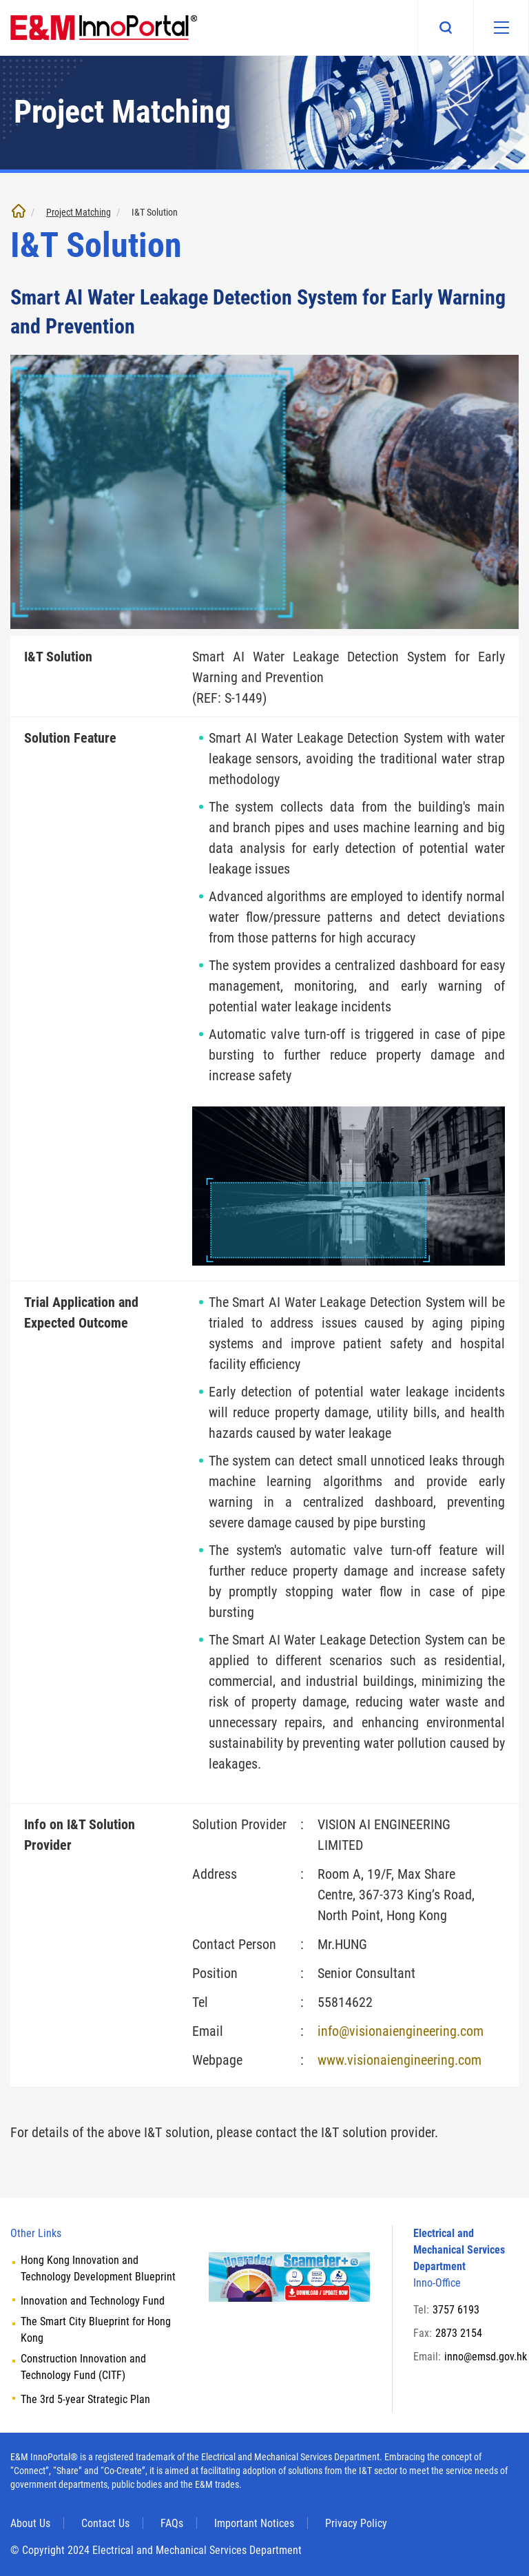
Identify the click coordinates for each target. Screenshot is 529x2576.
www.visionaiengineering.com (399, 2060)
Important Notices (254, 2523)
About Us (30, 2523)
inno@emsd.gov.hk (485, 2356)
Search (445, 27)
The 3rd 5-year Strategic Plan (85, 2399)
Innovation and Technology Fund (93, 2300)
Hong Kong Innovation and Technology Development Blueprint (98, 2268)
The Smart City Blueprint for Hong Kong (96, 2330)
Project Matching (78, 212)
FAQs (171, 2523)
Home (18, 211)
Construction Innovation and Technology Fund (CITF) (83, 2367)
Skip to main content (0, 0)
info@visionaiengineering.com (401, 2031)
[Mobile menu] (500, 27)
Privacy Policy (356, 2523)
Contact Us (105, 2523)
